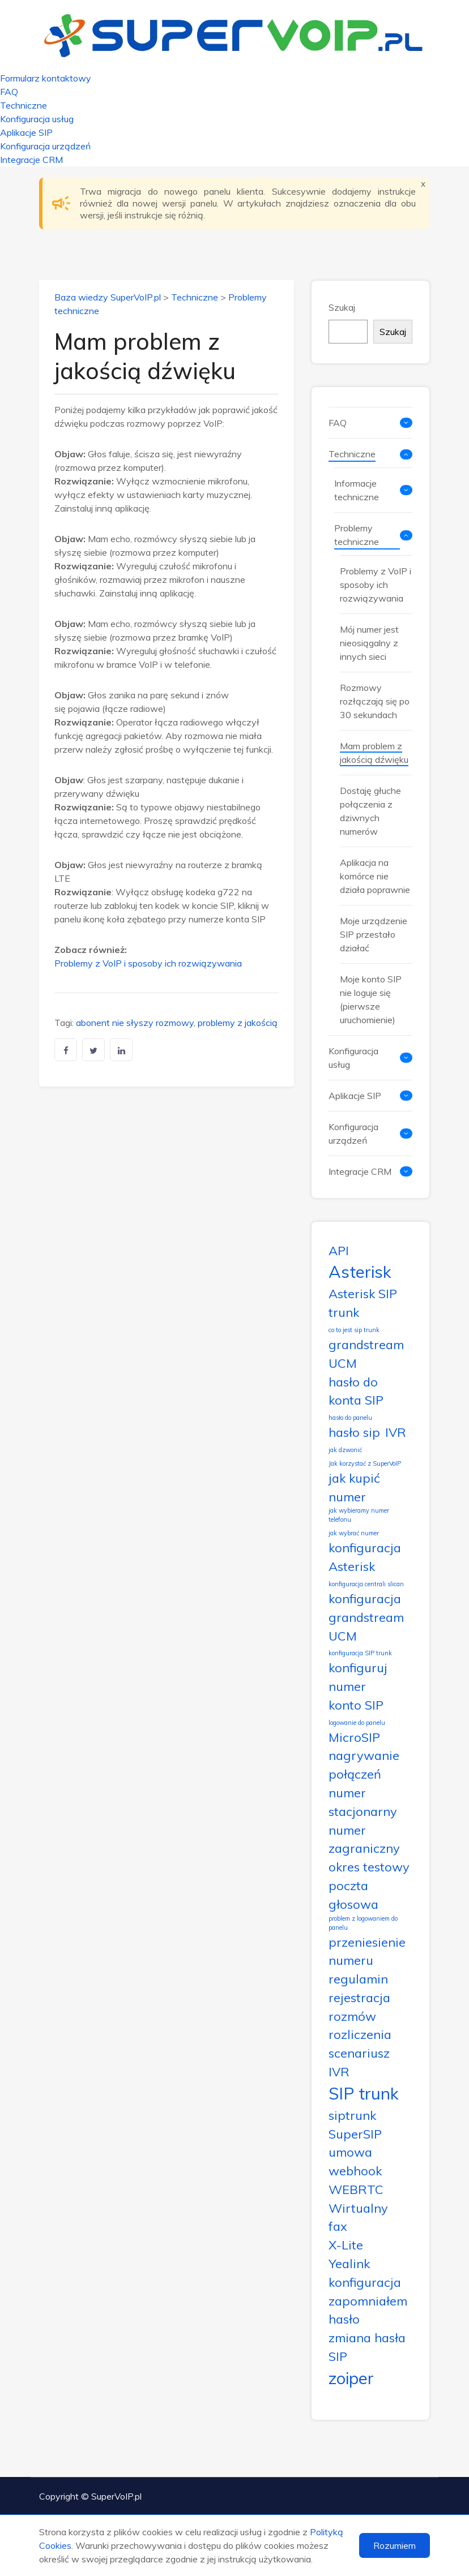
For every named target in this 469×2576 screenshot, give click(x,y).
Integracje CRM (31, 159)
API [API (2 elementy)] (339, 1250)
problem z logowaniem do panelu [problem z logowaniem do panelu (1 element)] (363, 1922)
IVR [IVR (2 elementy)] (395, 1432)
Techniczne (23, 105)
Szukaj (342, 307)
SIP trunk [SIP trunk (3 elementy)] (364, 2093)
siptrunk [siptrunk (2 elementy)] (352, 2115)
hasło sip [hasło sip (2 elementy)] (354, 1432)
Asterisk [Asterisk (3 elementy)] (360, 1271)
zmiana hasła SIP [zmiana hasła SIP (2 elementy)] (367, 2347)
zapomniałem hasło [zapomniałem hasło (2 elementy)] (368, 2310)
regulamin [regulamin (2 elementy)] (358, 1978)
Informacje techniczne (356, 490)
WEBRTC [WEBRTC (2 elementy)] (356, 2189)
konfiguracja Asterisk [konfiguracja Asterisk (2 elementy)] (365, 1557)
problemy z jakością (238, 1022)
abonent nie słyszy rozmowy (135, 1022)
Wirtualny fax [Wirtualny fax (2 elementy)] (358, 2217)
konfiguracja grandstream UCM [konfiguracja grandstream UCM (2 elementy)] (366, 1617)
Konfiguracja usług (37, 118)
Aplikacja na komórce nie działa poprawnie (375, 876)
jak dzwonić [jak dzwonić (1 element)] (345, 1450)
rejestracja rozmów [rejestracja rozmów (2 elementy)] (359, 2007)
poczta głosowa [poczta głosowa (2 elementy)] (353, 1895)
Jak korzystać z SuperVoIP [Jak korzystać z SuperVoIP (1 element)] (365, 1463)
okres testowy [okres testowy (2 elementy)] (369, 1866)
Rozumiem (394, 2545)
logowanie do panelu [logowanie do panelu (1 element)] (357, 1723)
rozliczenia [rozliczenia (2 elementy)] (360, 2034)
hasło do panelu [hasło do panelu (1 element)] (350, 1418)
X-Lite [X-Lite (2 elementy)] (346, 2244)
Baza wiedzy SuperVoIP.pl (107, 297)
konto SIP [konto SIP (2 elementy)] (356, 1704)
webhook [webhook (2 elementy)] (355, 2170)
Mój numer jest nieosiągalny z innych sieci (369, 643)
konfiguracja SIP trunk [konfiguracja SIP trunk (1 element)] (360, 1653)
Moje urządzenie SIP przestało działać (373, 934)
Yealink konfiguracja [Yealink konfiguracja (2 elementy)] (365, 2273)
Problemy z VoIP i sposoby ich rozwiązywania (148, 963)
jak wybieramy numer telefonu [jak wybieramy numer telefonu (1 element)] (359, 1514)
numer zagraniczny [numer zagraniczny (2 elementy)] (364, 1839)
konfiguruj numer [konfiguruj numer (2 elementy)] (358, 1677)
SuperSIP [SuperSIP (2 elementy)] (355, 2133)
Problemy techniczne (356, 534)
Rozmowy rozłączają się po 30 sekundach (375, 701)
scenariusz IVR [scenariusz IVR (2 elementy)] (359, 2062)
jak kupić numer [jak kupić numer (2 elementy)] (354, 1487)
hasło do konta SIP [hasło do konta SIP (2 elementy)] (356, 1391)
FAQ (9, 91)
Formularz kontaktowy (45, 78)
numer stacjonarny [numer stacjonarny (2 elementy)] (363, 1802)
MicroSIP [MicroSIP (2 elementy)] (354, 1737)
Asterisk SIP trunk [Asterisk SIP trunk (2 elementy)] (363, 1303)
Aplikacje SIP (26, 132)
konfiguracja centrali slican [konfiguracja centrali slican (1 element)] (366, 1584)
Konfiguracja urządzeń (45, 146)
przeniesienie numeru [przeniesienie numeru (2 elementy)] (367, 1951)
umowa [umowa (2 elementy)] (350, 2151)
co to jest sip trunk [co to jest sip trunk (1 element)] (354, 1330)
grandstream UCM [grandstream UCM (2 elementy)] (366, 1354)
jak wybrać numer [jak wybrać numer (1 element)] (354, 1533)
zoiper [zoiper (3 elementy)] (351, 2378)
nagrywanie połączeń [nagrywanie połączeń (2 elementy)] (364, 1764)
